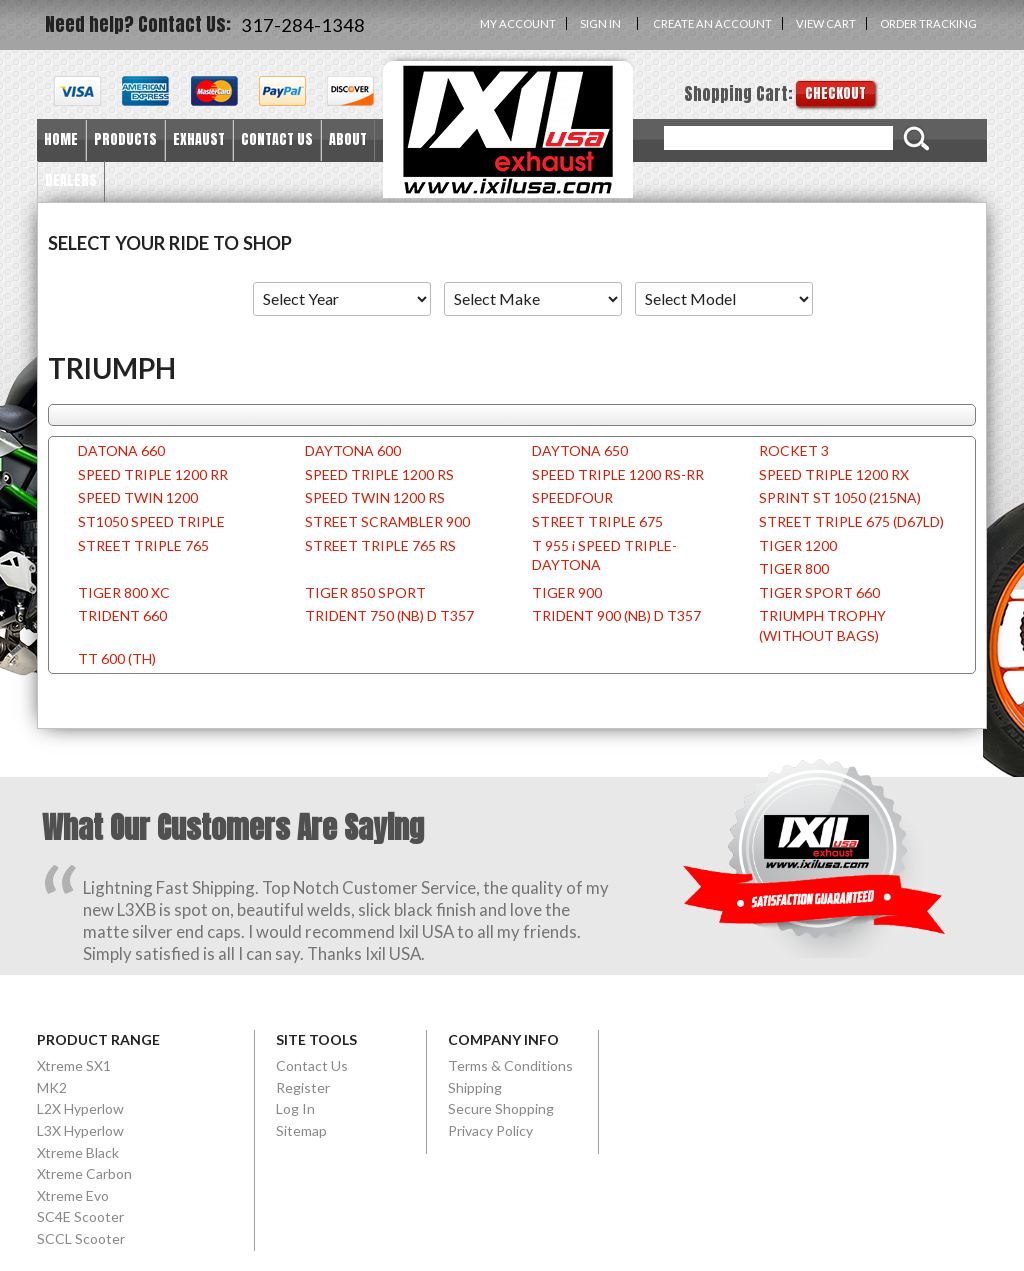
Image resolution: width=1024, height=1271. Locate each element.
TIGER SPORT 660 (819, 592)
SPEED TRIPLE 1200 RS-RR (618, 474)
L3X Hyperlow (80, 1130)
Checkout (835, 93)
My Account (518, 23)
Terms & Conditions (510, 1065)
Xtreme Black (78, 1152)
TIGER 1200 (798, 545)
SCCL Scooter (81, 1238)
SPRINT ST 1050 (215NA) (840, 497)
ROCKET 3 (794, 450)
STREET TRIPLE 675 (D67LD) (851, 521)
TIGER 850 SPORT (365, 592)
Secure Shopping (501, 1108)
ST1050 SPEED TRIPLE (151, 521)
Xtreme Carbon (84, 1173)
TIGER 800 (794, 568)
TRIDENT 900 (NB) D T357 (616, 615)
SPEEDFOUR (572, 497)
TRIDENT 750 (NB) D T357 (389, 615)
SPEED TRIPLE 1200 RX (834, 474)
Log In (295, 1108)
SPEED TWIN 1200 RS (375, 497)
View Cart (826, 23)
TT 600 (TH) (117, 658)
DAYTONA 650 (580, 450)
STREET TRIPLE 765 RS (380, 545)
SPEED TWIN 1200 (138, 497)
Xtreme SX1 (74, 1065)
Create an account (712, 23)
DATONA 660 (121, 450)
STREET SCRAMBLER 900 (387, 521)
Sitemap (301, 1130)
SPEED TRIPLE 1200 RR (153, 474)
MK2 (52, 1087)
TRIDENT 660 (122, 615)
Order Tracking (928, 23)
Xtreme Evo (73, 1195)
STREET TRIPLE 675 (597, 521)
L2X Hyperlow (80, 1108)
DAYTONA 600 (353, 450)
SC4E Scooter (80, 1216)
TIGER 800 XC (124, 592)
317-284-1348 (303, 25)
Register (303, 1087)
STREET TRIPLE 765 (143, 545)
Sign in (600, 23)
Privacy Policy (490, 1130)
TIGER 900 (567, 592)
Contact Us (312, 1065)
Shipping (475, 1087)
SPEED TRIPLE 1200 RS (379, 474)
